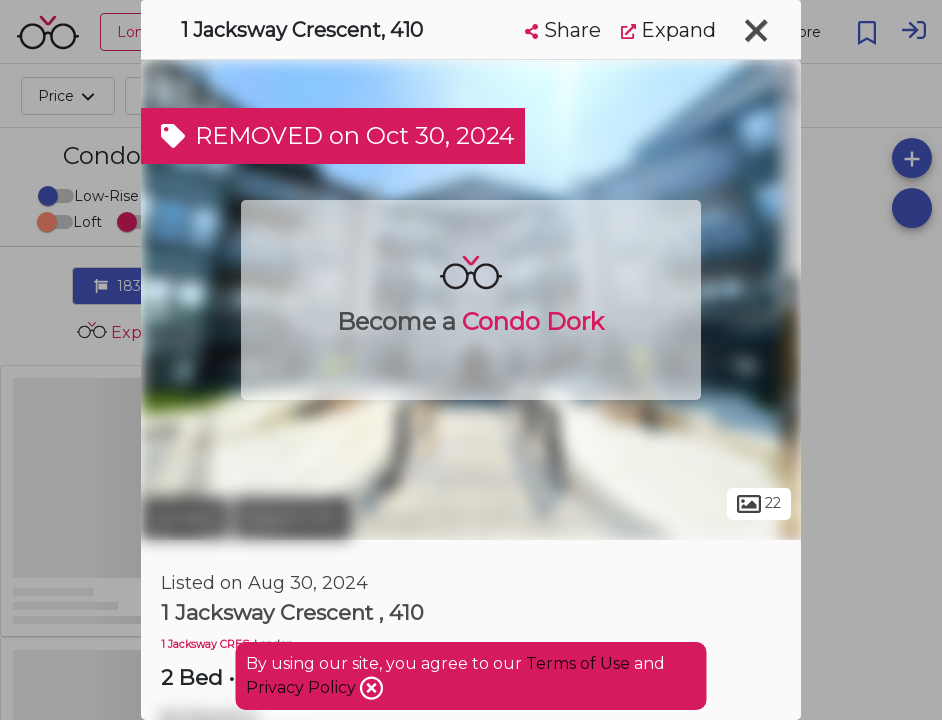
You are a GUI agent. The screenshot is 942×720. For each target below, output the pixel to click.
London (185, 518)
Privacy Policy (303, 687)
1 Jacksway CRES (205, 644)
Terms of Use (578, 663)
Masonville (292, 518)
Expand (668, 30)
